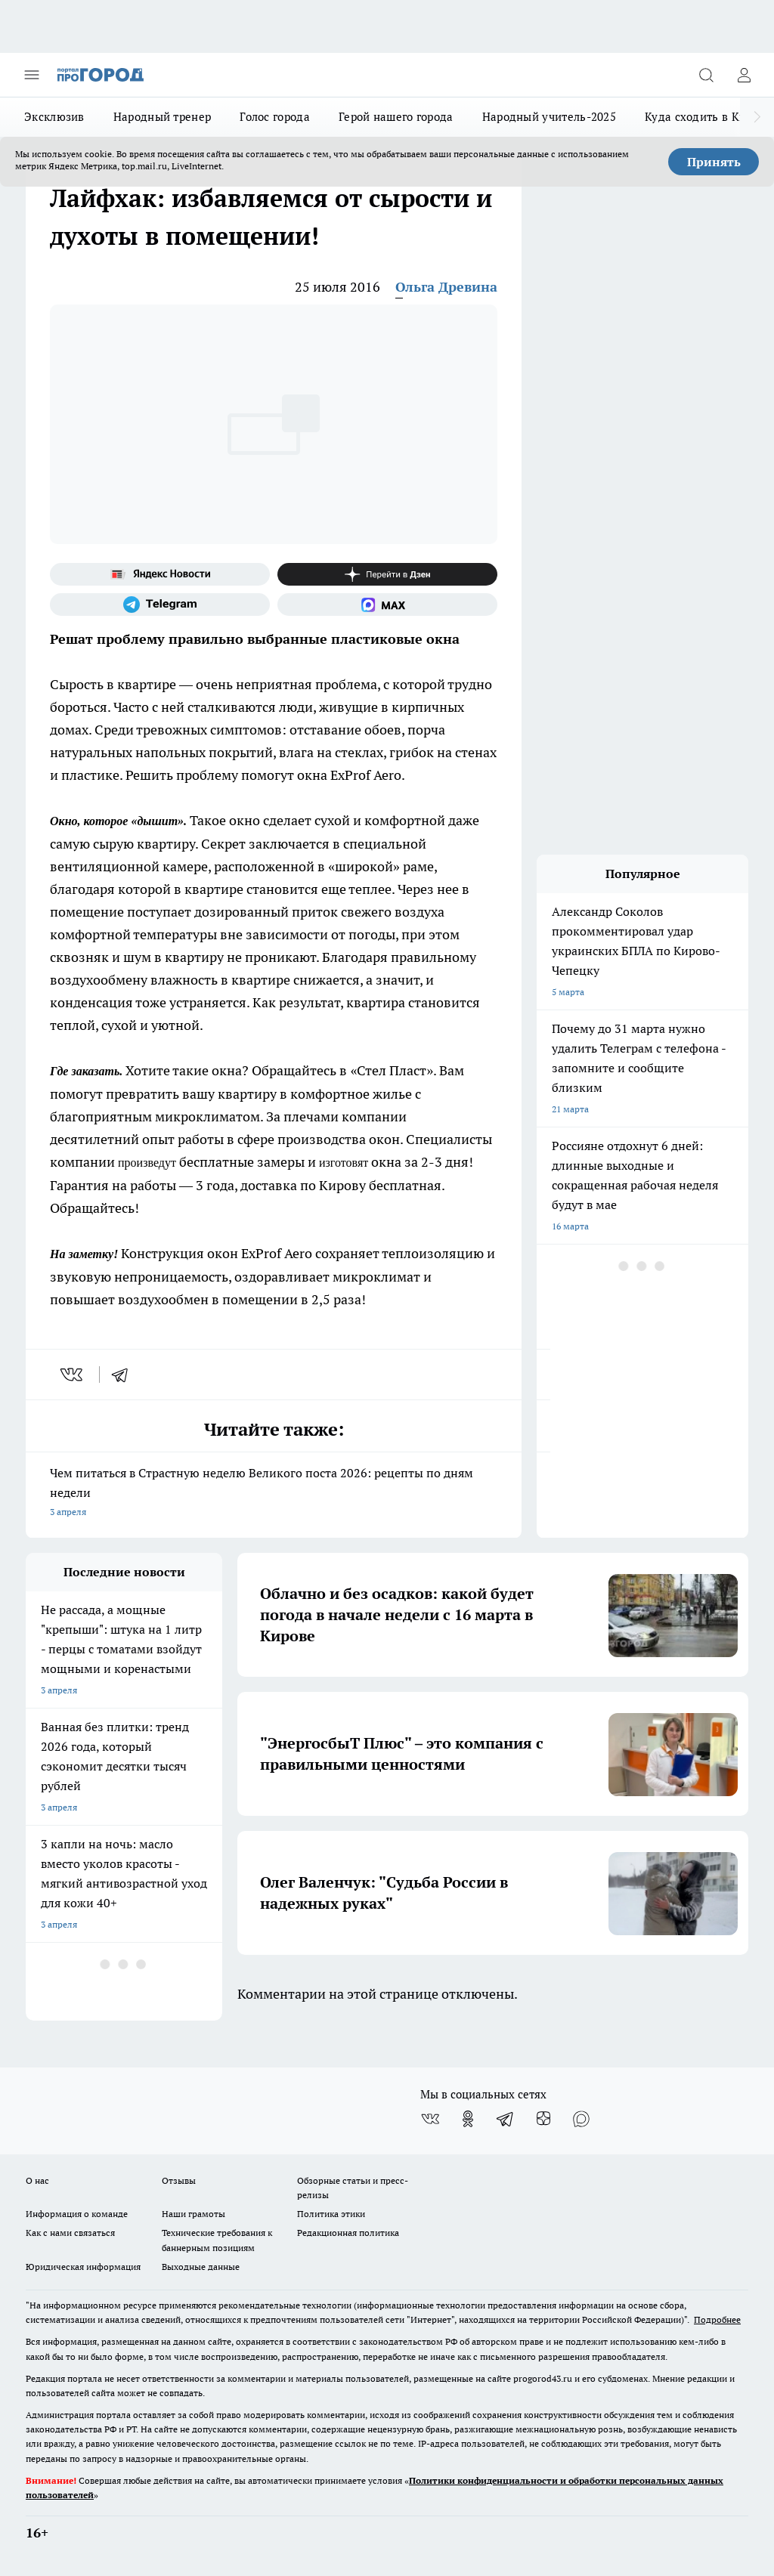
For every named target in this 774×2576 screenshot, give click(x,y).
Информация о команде (77, 2213)
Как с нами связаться (70, 2232)
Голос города (275, 117)
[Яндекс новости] (160, 574)
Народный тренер (162, 117)
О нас (37, 2180)
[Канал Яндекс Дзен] (387, 574)
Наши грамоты (193, 2213)
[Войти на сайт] (744, 75)
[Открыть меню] (32, 75)
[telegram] (125, 1374)
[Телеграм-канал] (160, 604)
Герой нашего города (396, 117)
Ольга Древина (446, 286)
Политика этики (331, 2213)
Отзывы (179, 2180)
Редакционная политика (348, 2232)
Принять (714, 161)
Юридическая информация (83, 2266)
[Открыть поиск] (706, 75)
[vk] (73, 1374)
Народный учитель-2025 (549, 117)
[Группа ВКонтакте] (430, 2119)
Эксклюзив (54, 117)
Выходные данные (201, 2266)
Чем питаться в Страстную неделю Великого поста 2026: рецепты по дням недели (273, 1493)
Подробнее (717, 2319)
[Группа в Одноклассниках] (468, 2119)
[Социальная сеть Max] (387, 604)
